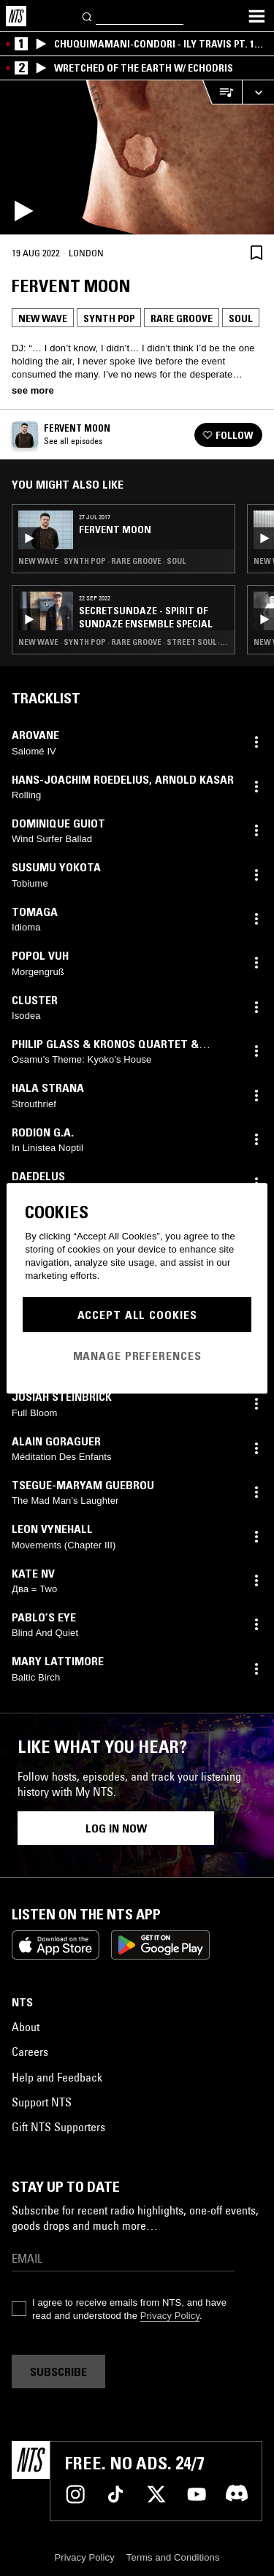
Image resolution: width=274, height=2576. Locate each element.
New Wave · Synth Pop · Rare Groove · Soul (102, 561)
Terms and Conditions (173, 2557)
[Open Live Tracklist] (222, 92)
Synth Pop (108, 318)
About (25, 2026)
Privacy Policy (169, 2315)
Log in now (116, 1828)
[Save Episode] (256, 252)
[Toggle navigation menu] (256, 16)
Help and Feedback (57, 2077)
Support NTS (42, 2102)
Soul (241, 318)
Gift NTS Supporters (58, 2127)
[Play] (137, 157)
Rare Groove (182, 318)
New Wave (42, 318)
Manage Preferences (137, 1355)
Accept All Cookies (137, 1314)
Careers (30, 2051)
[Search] (88, 16)
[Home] (16, 16)
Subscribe (58, 2371)
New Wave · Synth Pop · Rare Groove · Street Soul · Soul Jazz (123, 642)
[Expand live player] (258, 92)
